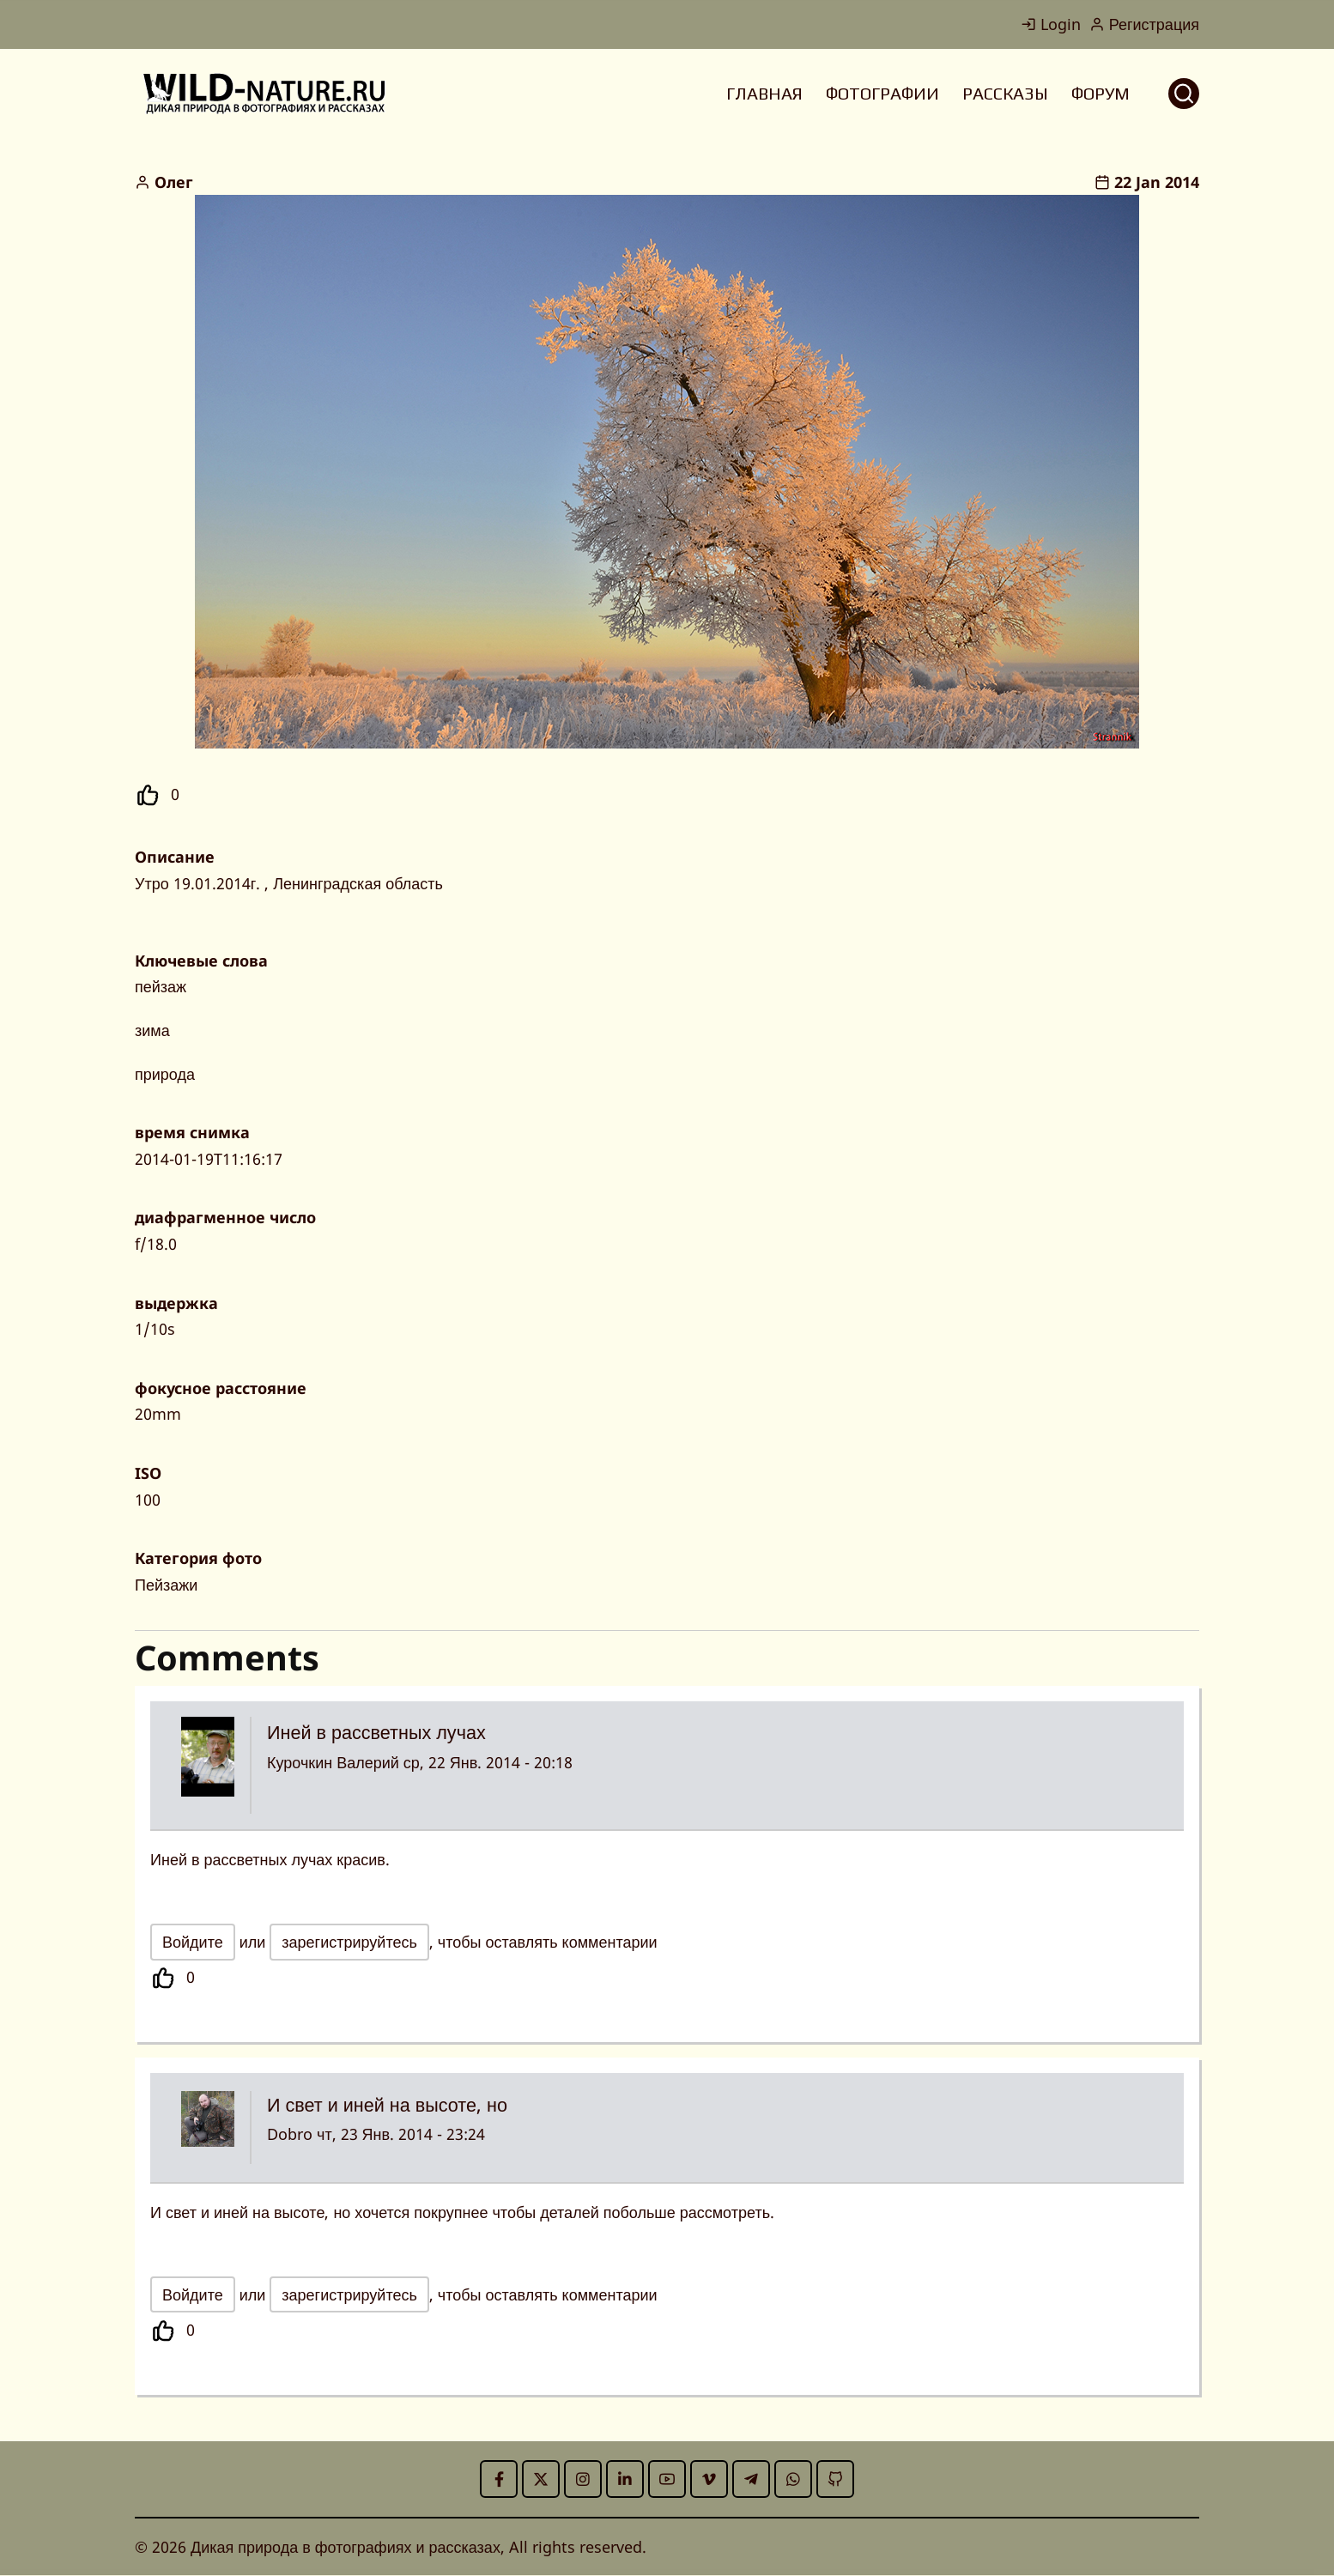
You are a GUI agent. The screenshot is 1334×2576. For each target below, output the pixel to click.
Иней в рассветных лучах (376, 1731)
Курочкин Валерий (333, 1762)
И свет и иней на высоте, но (387, 2104)
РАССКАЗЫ (1005, 93)
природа (165, 1074)
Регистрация (1144, 24)
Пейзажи (166, 1584)
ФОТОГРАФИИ (882, 93)
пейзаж (160, 986)
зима (152, 1030)
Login (1051, 24)
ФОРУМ (1100, 93)
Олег (174, 182)
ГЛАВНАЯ (764, 93)
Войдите (192, 1941)
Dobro (289, 2134)
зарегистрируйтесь (349, 1941)
